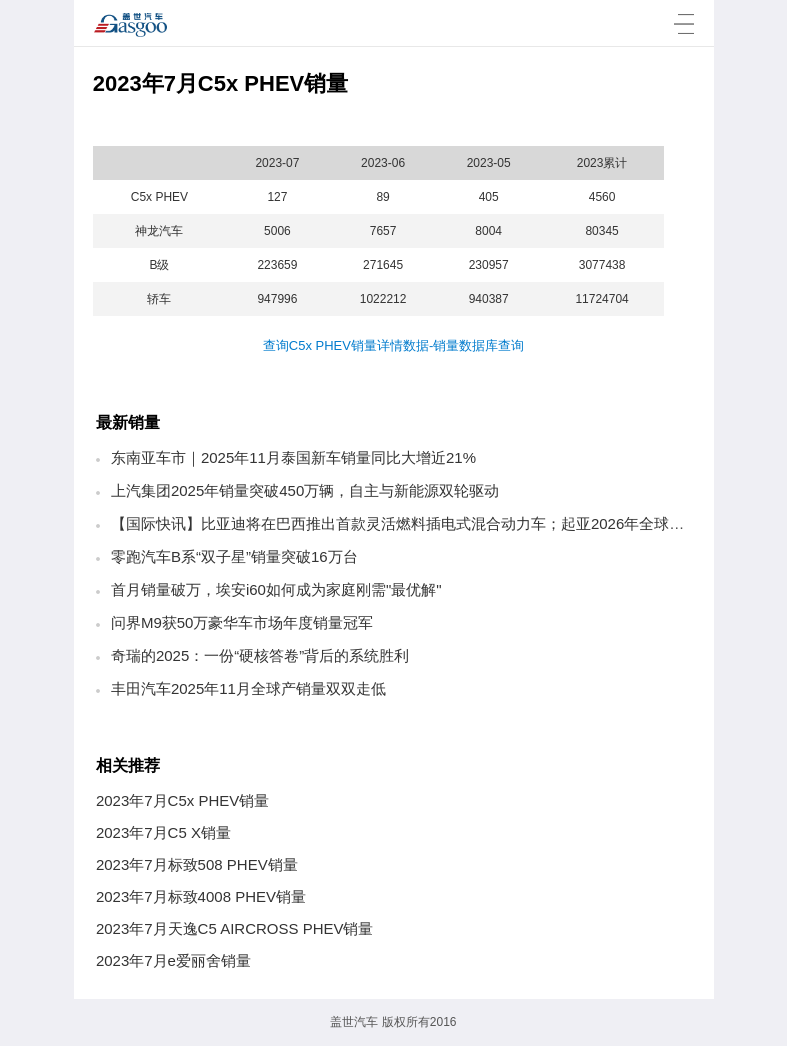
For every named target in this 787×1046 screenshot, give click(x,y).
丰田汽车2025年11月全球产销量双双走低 (248, 688)
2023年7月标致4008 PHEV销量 (201, 896)
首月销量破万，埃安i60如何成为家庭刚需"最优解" (276, 589)
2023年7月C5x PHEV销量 (182, 800)
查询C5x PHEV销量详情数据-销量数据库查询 (393, 345)
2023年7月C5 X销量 (163, 832)
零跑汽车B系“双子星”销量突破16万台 (234, 556)
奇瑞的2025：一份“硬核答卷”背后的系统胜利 (260, 655)
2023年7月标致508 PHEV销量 (197, 864)
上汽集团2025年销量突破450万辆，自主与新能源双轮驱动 (305, 490)
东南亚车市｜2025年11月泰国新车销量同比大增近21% (293, 457)
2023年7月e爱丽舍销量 (173, 960)
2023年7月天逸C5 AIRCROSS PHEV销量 (235, 928)
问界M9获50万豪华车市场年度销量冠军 (242, 622)
